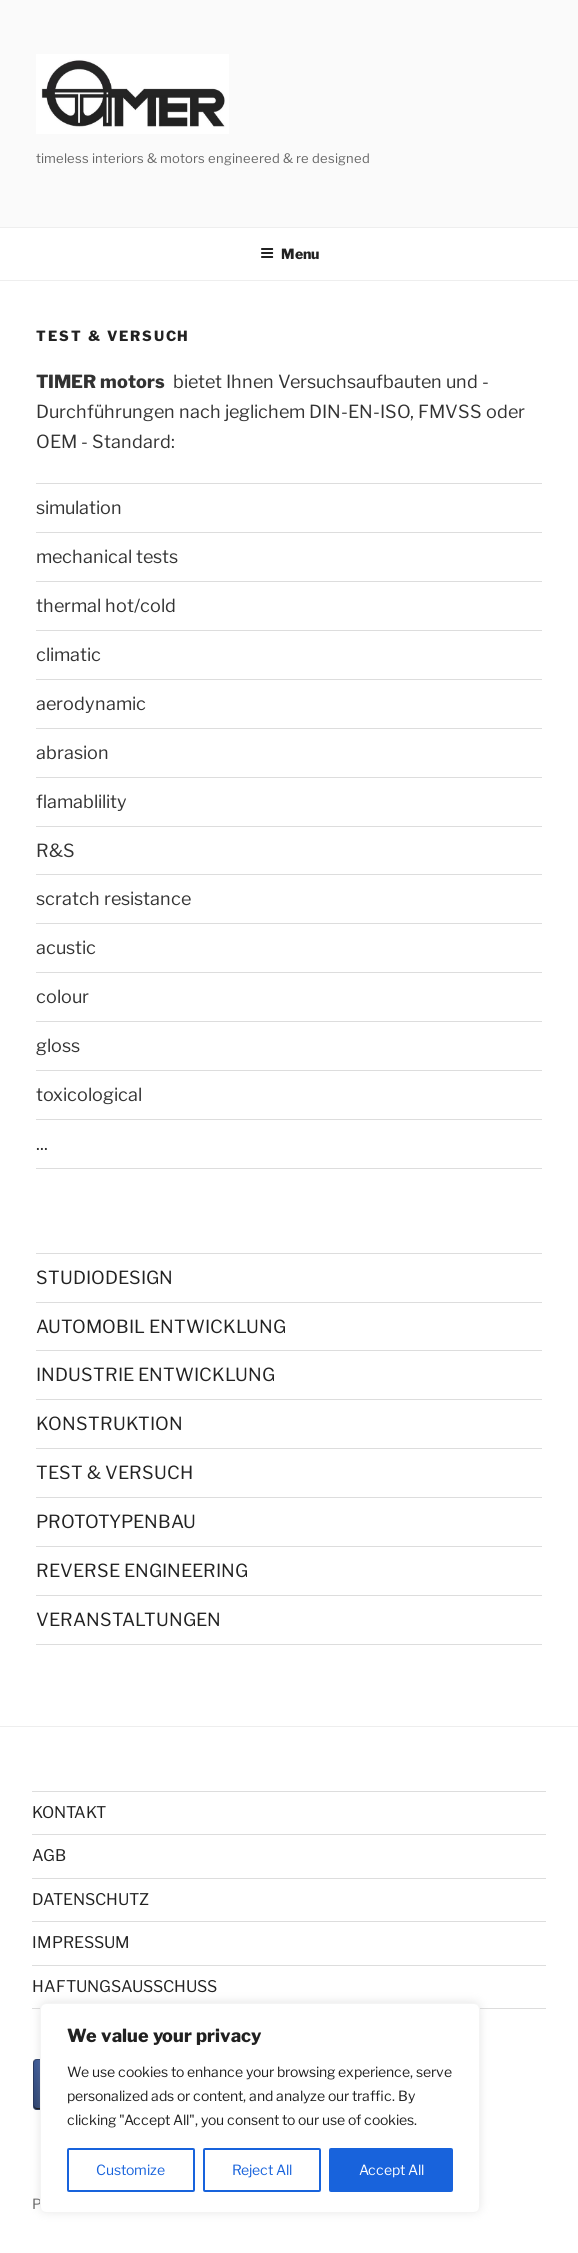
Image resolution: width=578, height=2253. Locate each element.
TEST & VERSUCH (114, 1472)
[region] (260, 2108)
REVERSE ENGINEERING (142, 1570)
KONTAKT (69, 1812)
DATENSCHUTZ (90, 1899)
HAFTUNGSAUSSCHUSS (124, 1986)
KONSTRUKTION (109, 1423)
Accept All (391, 2169)
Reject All (262, 2169)
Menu (289, 253)
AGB (49, 1855)
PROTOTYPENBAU (116, 1521)
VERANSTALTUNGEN (128, 1619)
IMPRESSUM (81, 1942)
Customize (130, 2169)
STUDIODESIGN (104, 1277)
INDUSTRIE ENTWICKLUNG (155, 1374)
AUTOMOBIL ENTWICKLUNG (161, 1326)
